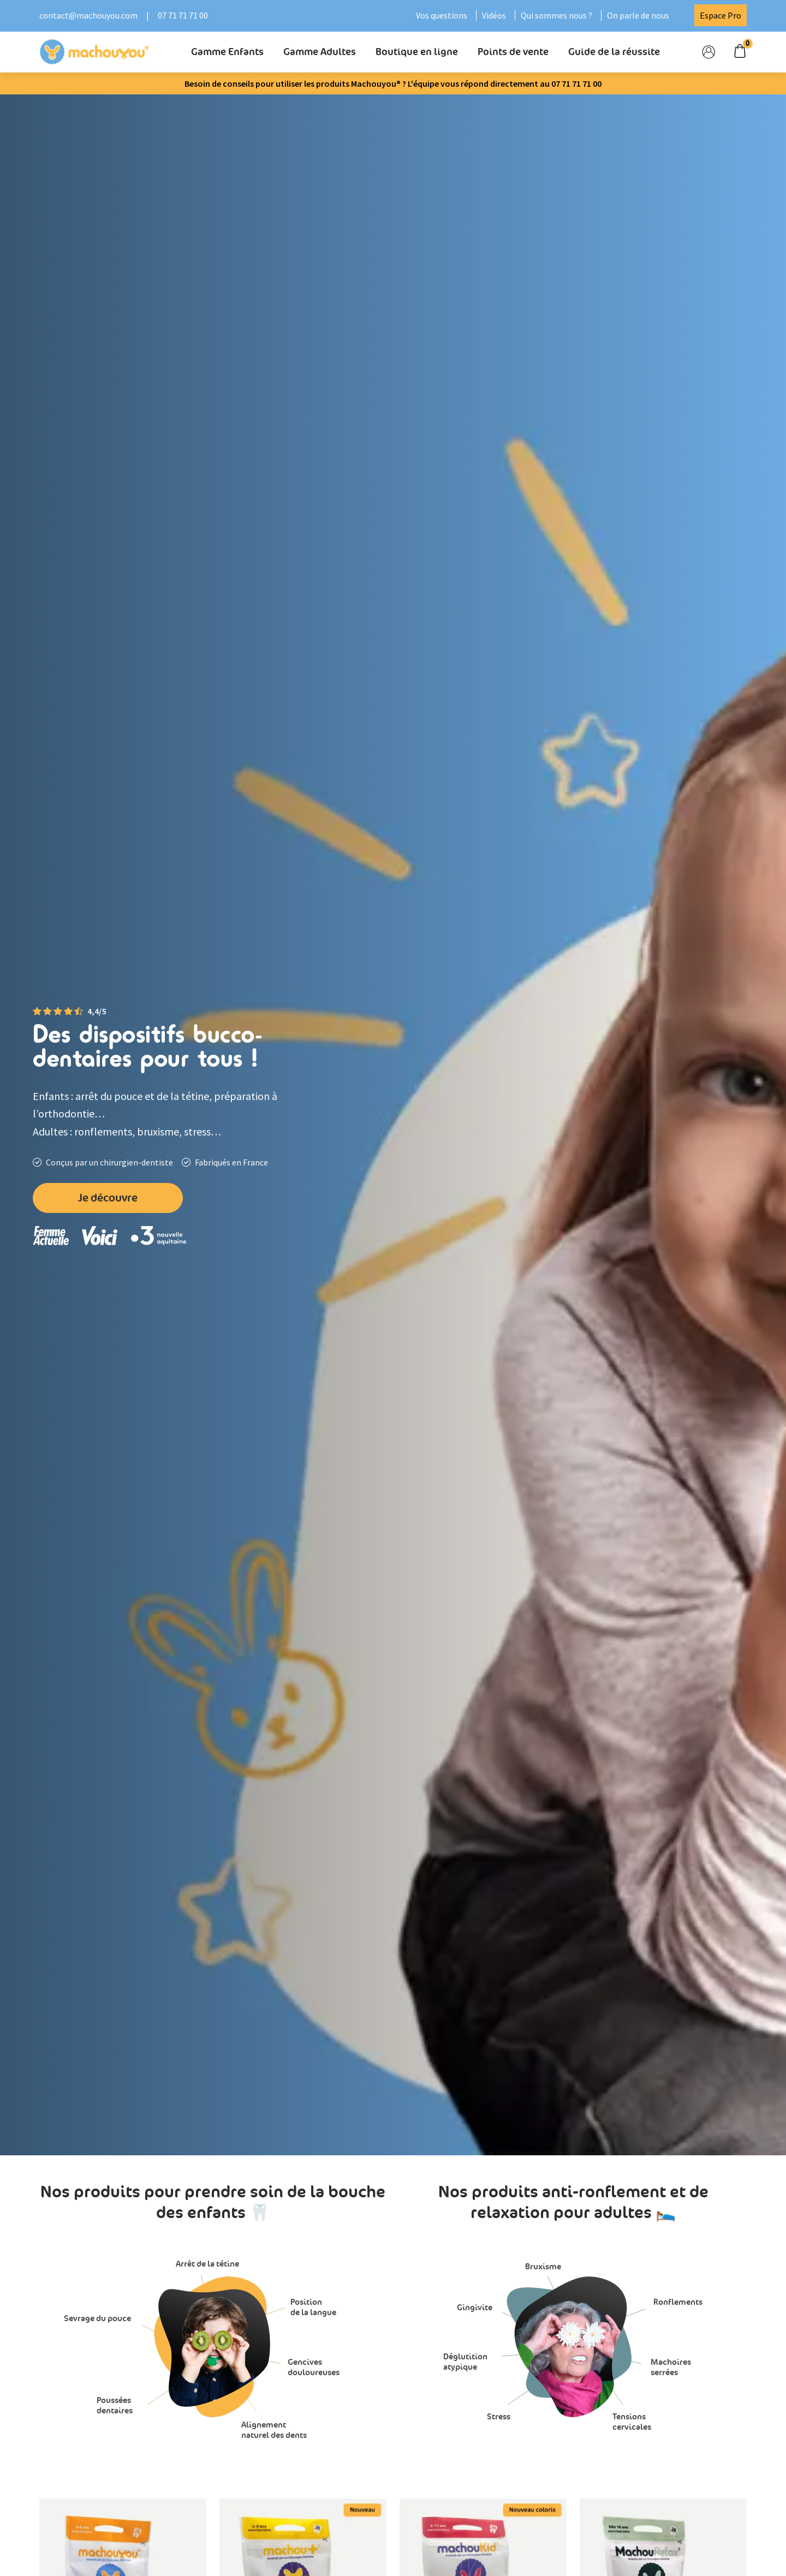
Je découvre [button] (108, 1198)
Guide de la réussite (614, 52)
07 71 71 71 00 (183, 15)
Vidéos (494, 15)
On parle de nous (638, 15)
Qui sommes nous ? (556, 15)
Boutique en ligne (417, 52)
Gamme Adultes (319, 52)
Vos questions (441, 15)
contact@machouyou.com (88, 15)
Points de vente (513, 52)
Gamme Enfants (227, 52)
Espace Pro (720, 15)
